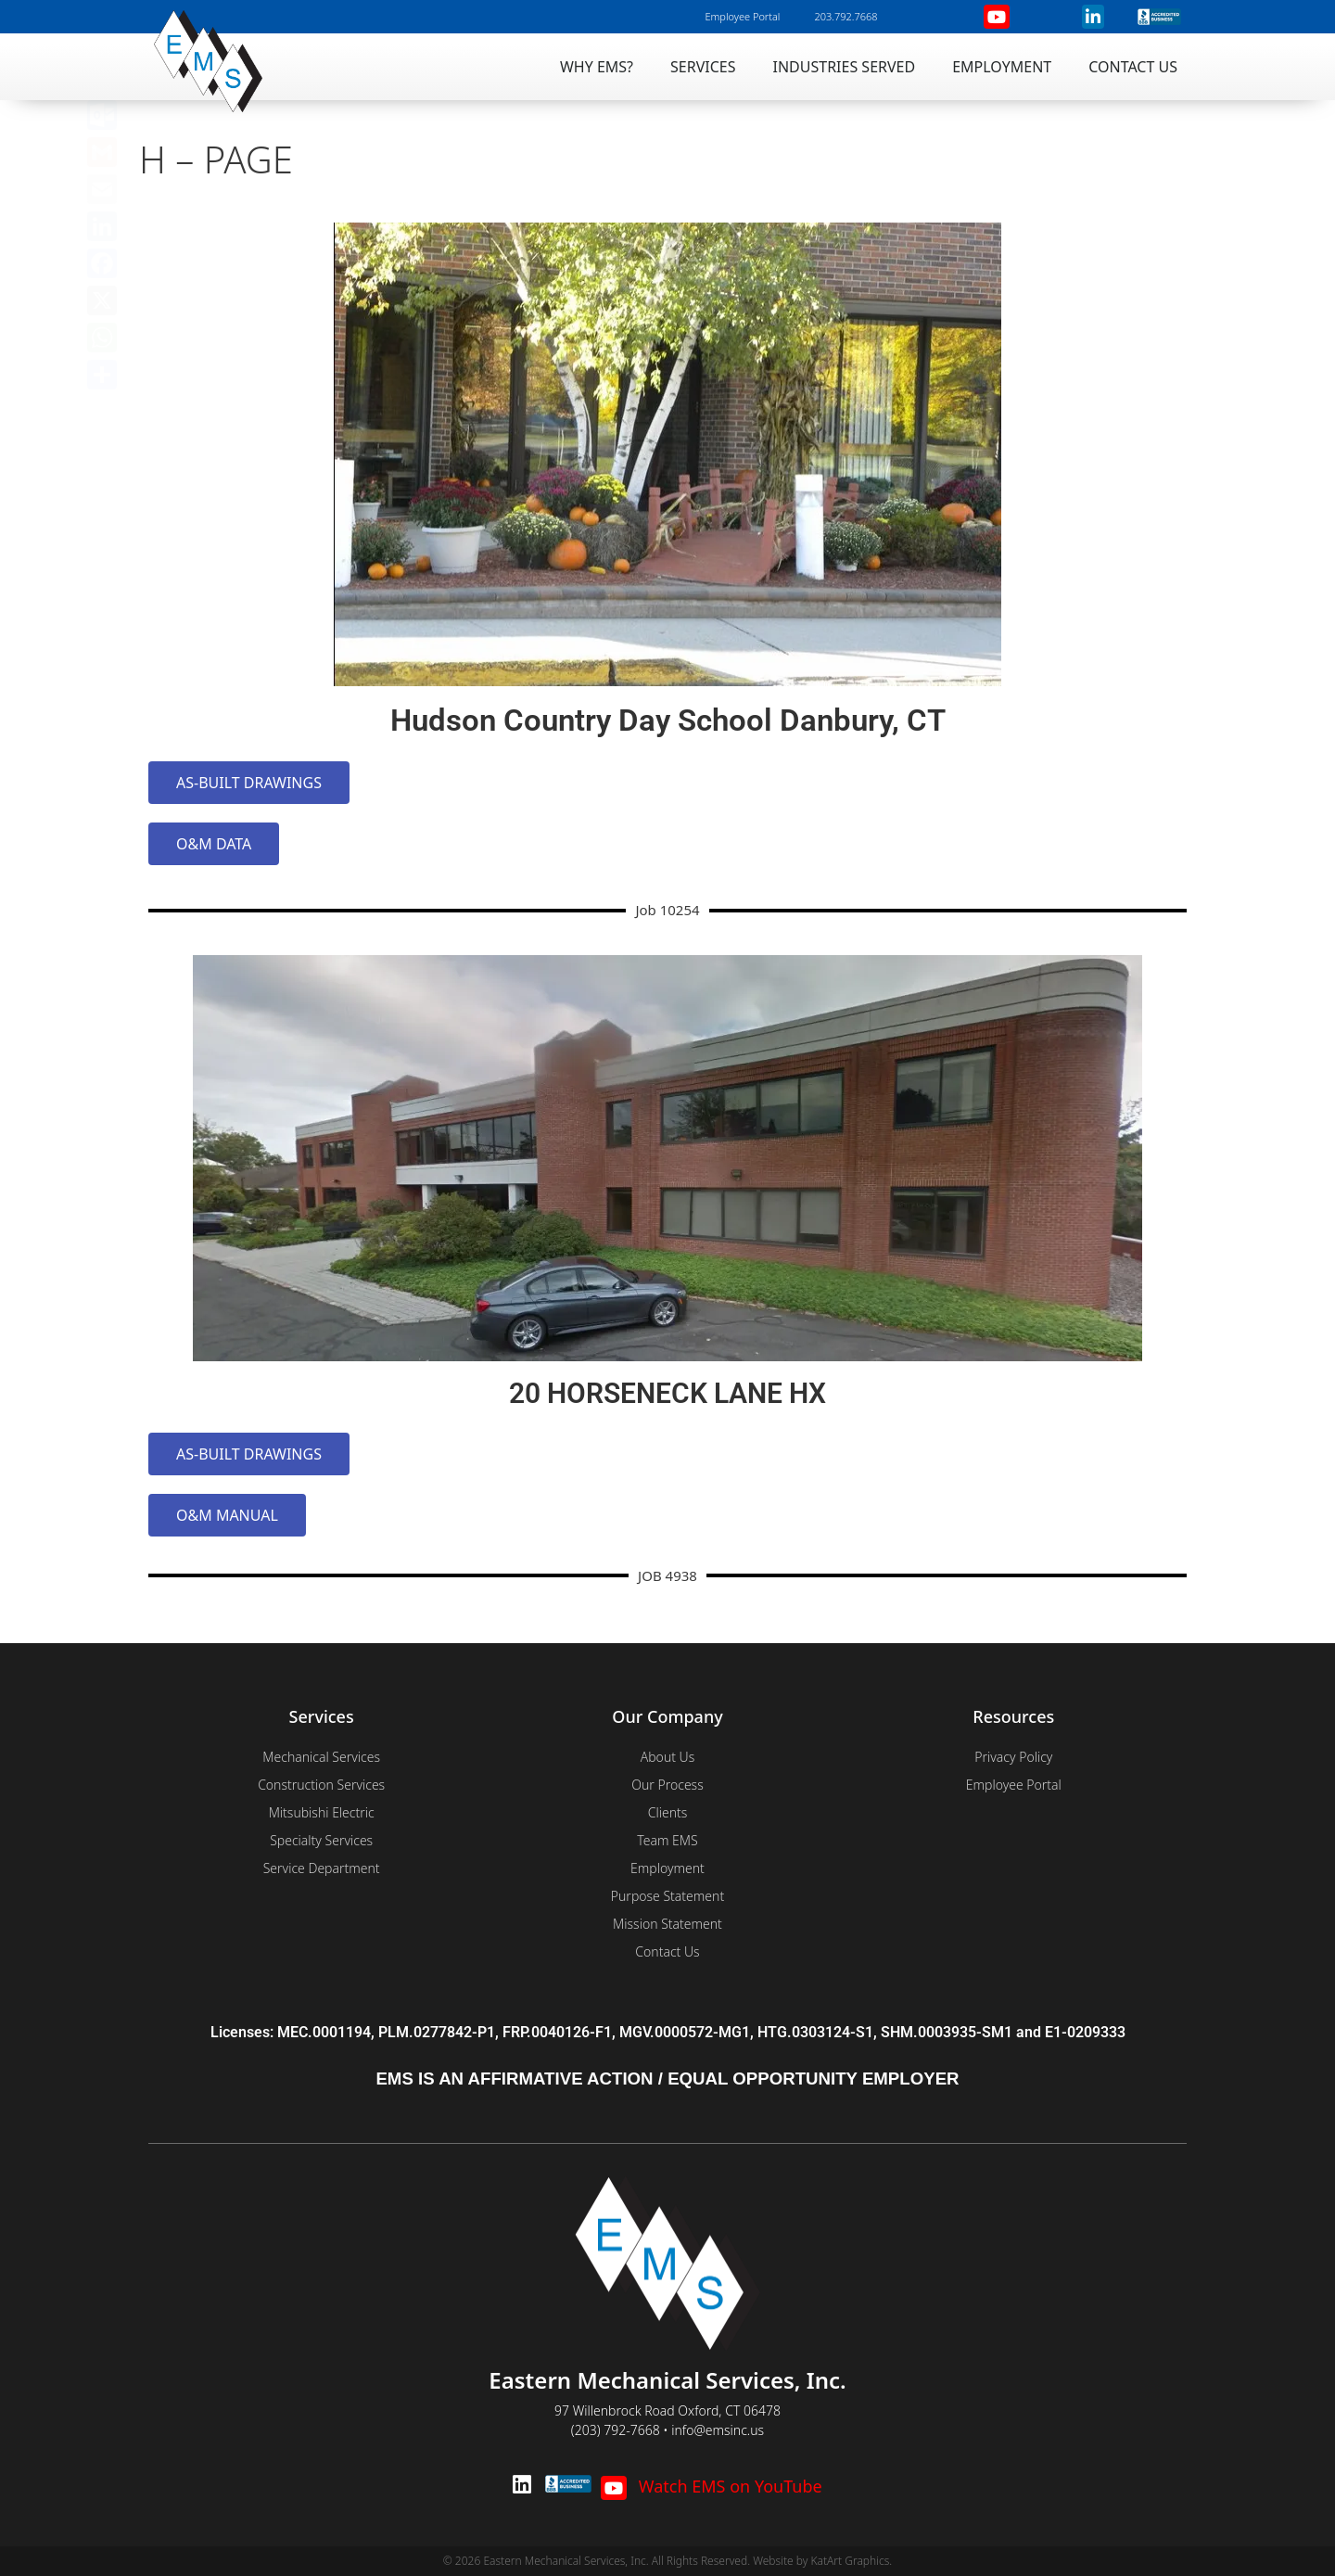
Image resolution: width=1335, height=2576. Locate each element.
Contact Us (1132, 67)
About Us (668, 1757)
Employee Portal (742, 16)
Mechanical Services (321, 1757)
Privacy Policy (1013, 1757)
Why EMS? (596, 67)
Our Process (667, 1784)
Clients (668, 1812)
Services (702, 67)
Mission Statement (667, 1923)
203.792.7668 (845, 16)
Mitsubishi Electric (322, 1812)
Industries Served (844, 67)
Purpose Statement (667, 1896)
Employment (1001, 67)
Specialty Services (321, 1840)
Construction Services (321, 1784)
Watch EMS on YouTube (711, 2486)
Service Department (321, 1868)
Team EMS (667, 1840)
